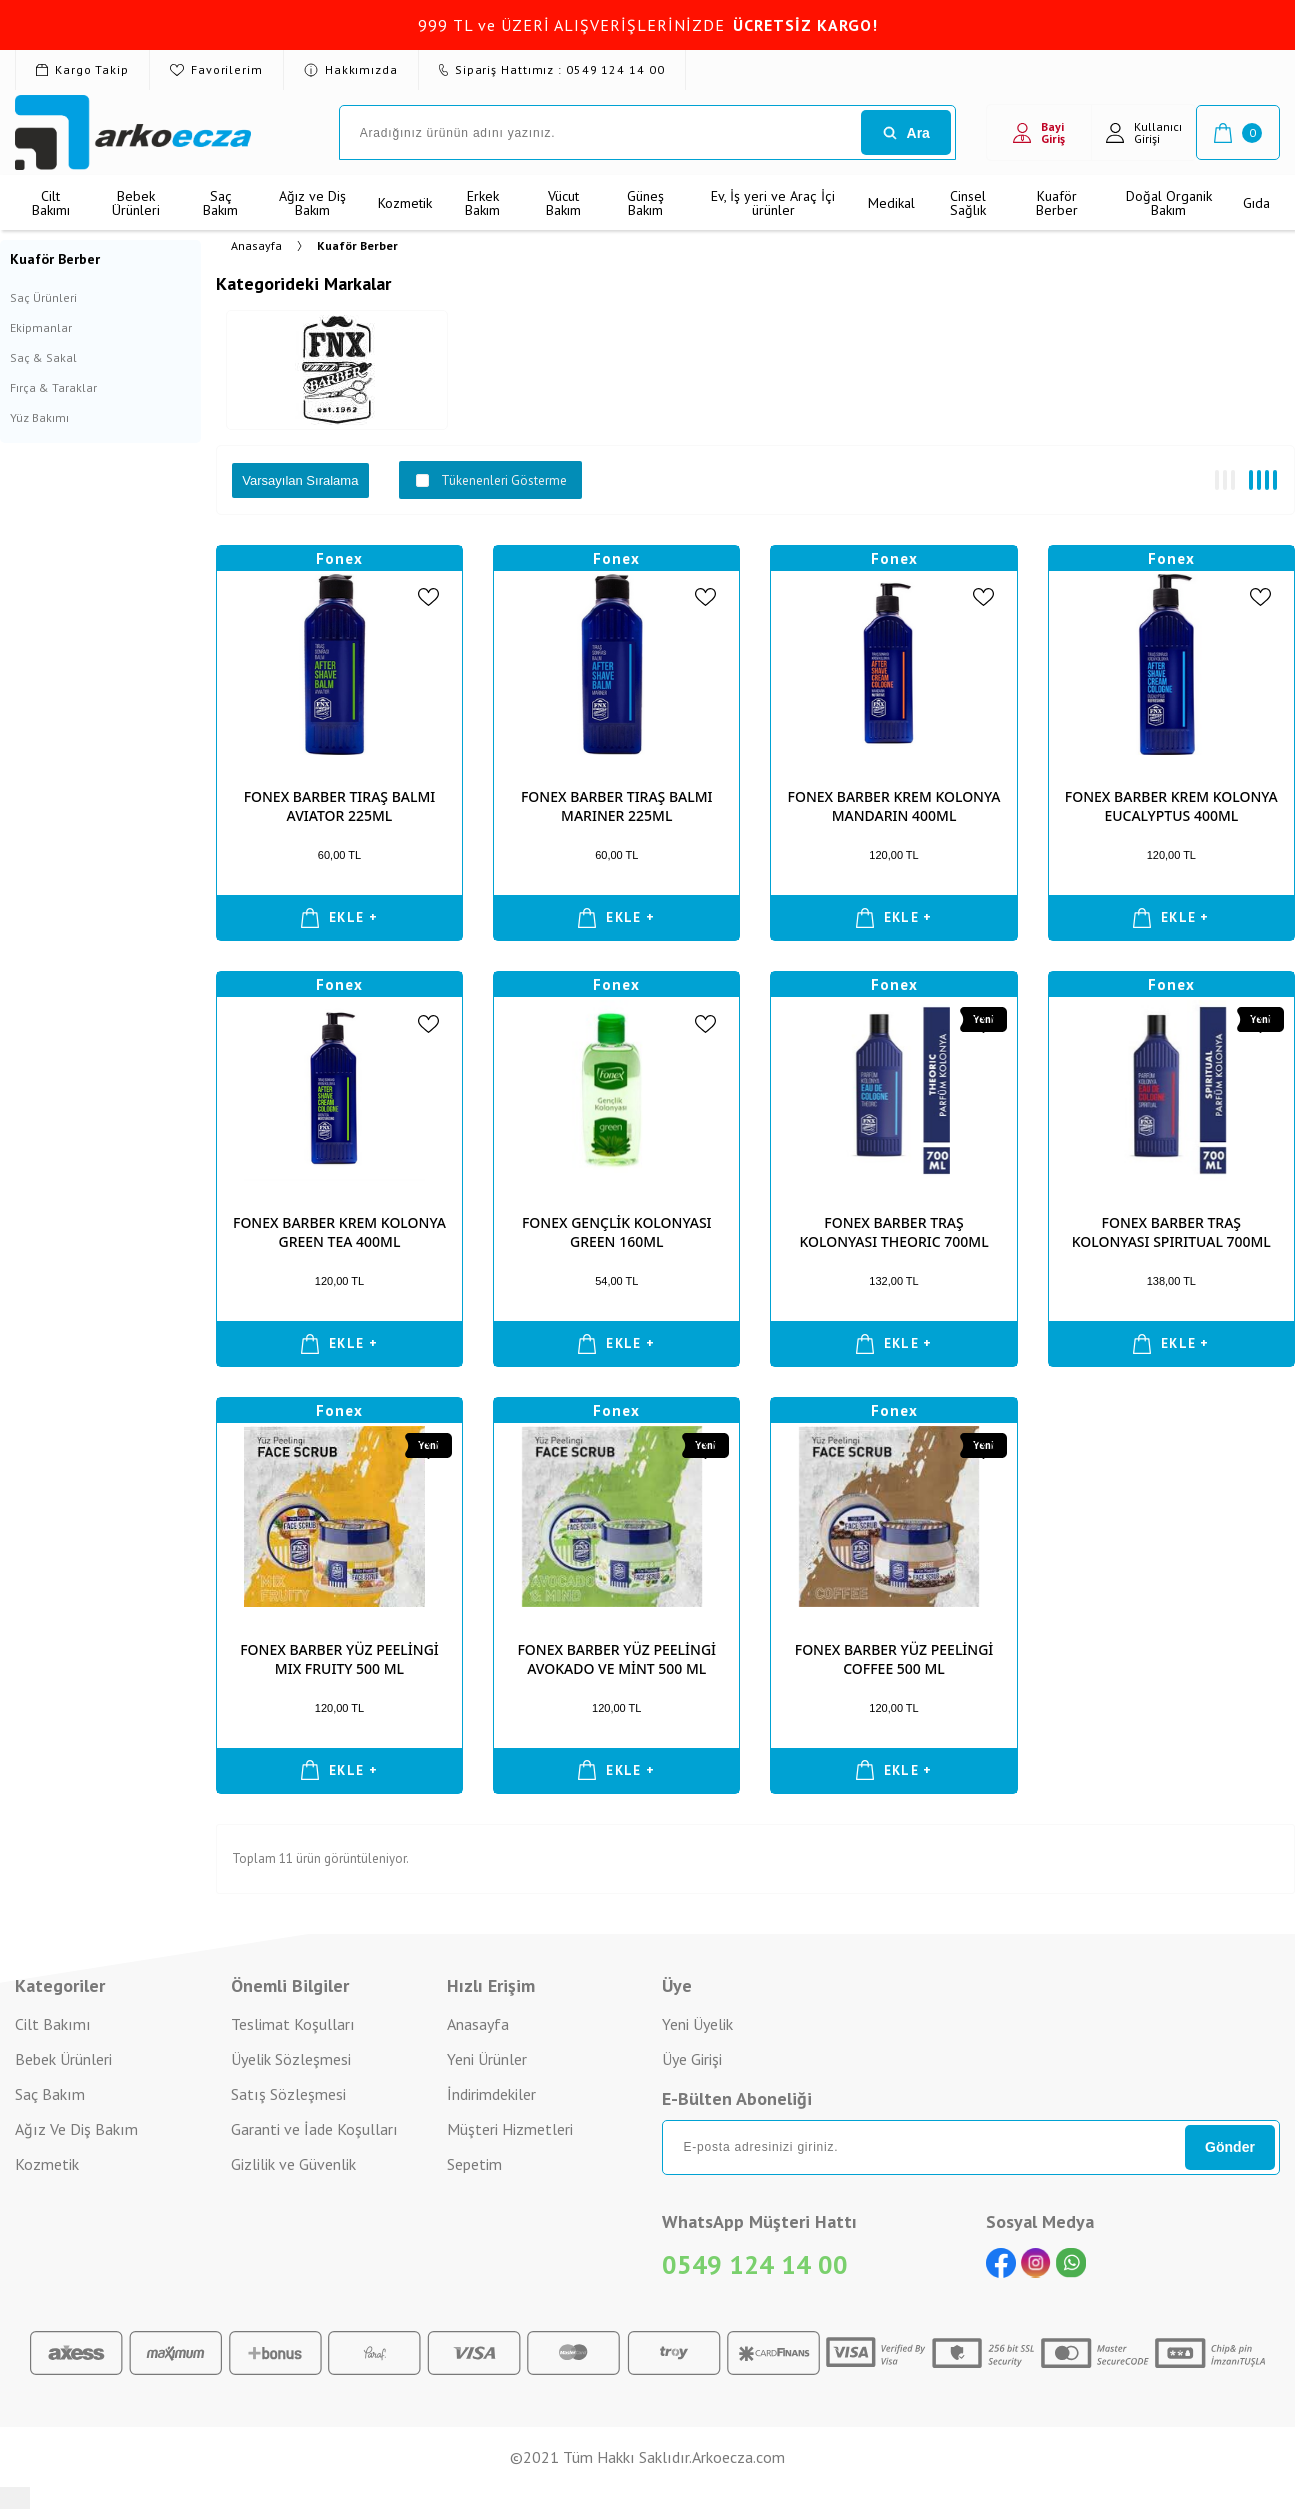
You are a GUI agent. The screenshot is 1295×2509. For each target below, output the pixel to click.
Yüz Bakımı (39, 417)
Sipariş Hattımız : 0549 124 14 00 (552, 69)
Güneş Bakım (645, 203)
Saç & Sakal (43, 357)
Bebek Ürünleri (136, 203)
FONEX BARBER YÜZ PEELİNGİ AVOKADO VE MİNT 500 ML (616, 1659)
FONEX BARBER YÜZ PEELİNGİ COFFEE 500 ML (894, 1659)
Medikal (891, 203)
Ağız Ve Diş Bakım (76, 2129)
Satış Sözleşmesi (288, 2094)
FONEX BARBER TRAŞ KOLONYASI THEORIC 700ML (893, 1232)
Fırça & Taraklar (53, 387)
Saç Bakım (220, 203)
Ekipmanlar (41, 327)
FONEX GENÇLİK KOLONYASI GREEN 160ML (617, 1232)
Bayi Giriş (1039, 132)
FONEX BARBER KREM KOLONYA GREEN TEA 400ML (339, 1232)
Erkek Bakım (482, 203)
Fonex (339, 558)
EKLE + (339, 918)
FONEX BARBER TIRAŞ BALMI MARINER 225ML (617, 806)
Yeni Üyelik (697, 2024)
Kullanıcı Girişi (1144, 132)
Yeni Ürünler (487, 2059)
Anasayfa (478, 2024)
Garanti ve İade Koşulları (314, 2129)
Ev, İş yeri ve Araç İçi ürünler (773, 203)
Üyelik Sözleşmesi (291, 2059)
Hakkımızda (351, 69)
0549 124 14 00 (755, 2264)
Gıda (1256, 203)
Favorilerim (216, 69)
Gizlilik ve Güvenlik (293, 2164)
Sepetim (474, 2164)
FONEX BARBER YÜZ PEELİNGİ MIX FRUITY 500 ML (339, 1659)
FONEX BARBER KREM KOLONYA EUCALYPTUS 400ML (1171, 806)
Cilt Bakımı (51, 203)
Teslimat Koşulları (293, 2024)
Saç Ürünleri (43, 297)
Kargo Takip (82, 69)
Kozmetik (405, 203)
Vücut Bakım (563, 203)
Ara (906, 133)
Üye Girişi (692, 2059)
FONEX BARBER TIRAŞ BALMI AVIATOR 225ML (340, 806)
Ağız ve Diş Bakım (312, 203)
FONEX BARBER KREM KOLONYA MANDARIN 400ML (894, 806)
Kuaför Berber (1057, 203)
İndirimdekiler (491, 2094)
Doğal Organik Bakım (1169, 203)
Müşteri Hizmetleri (510, 2129)
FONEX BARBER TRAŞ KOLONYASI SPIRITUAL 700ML (1171, 1232)
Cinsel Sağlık (968, 203)
